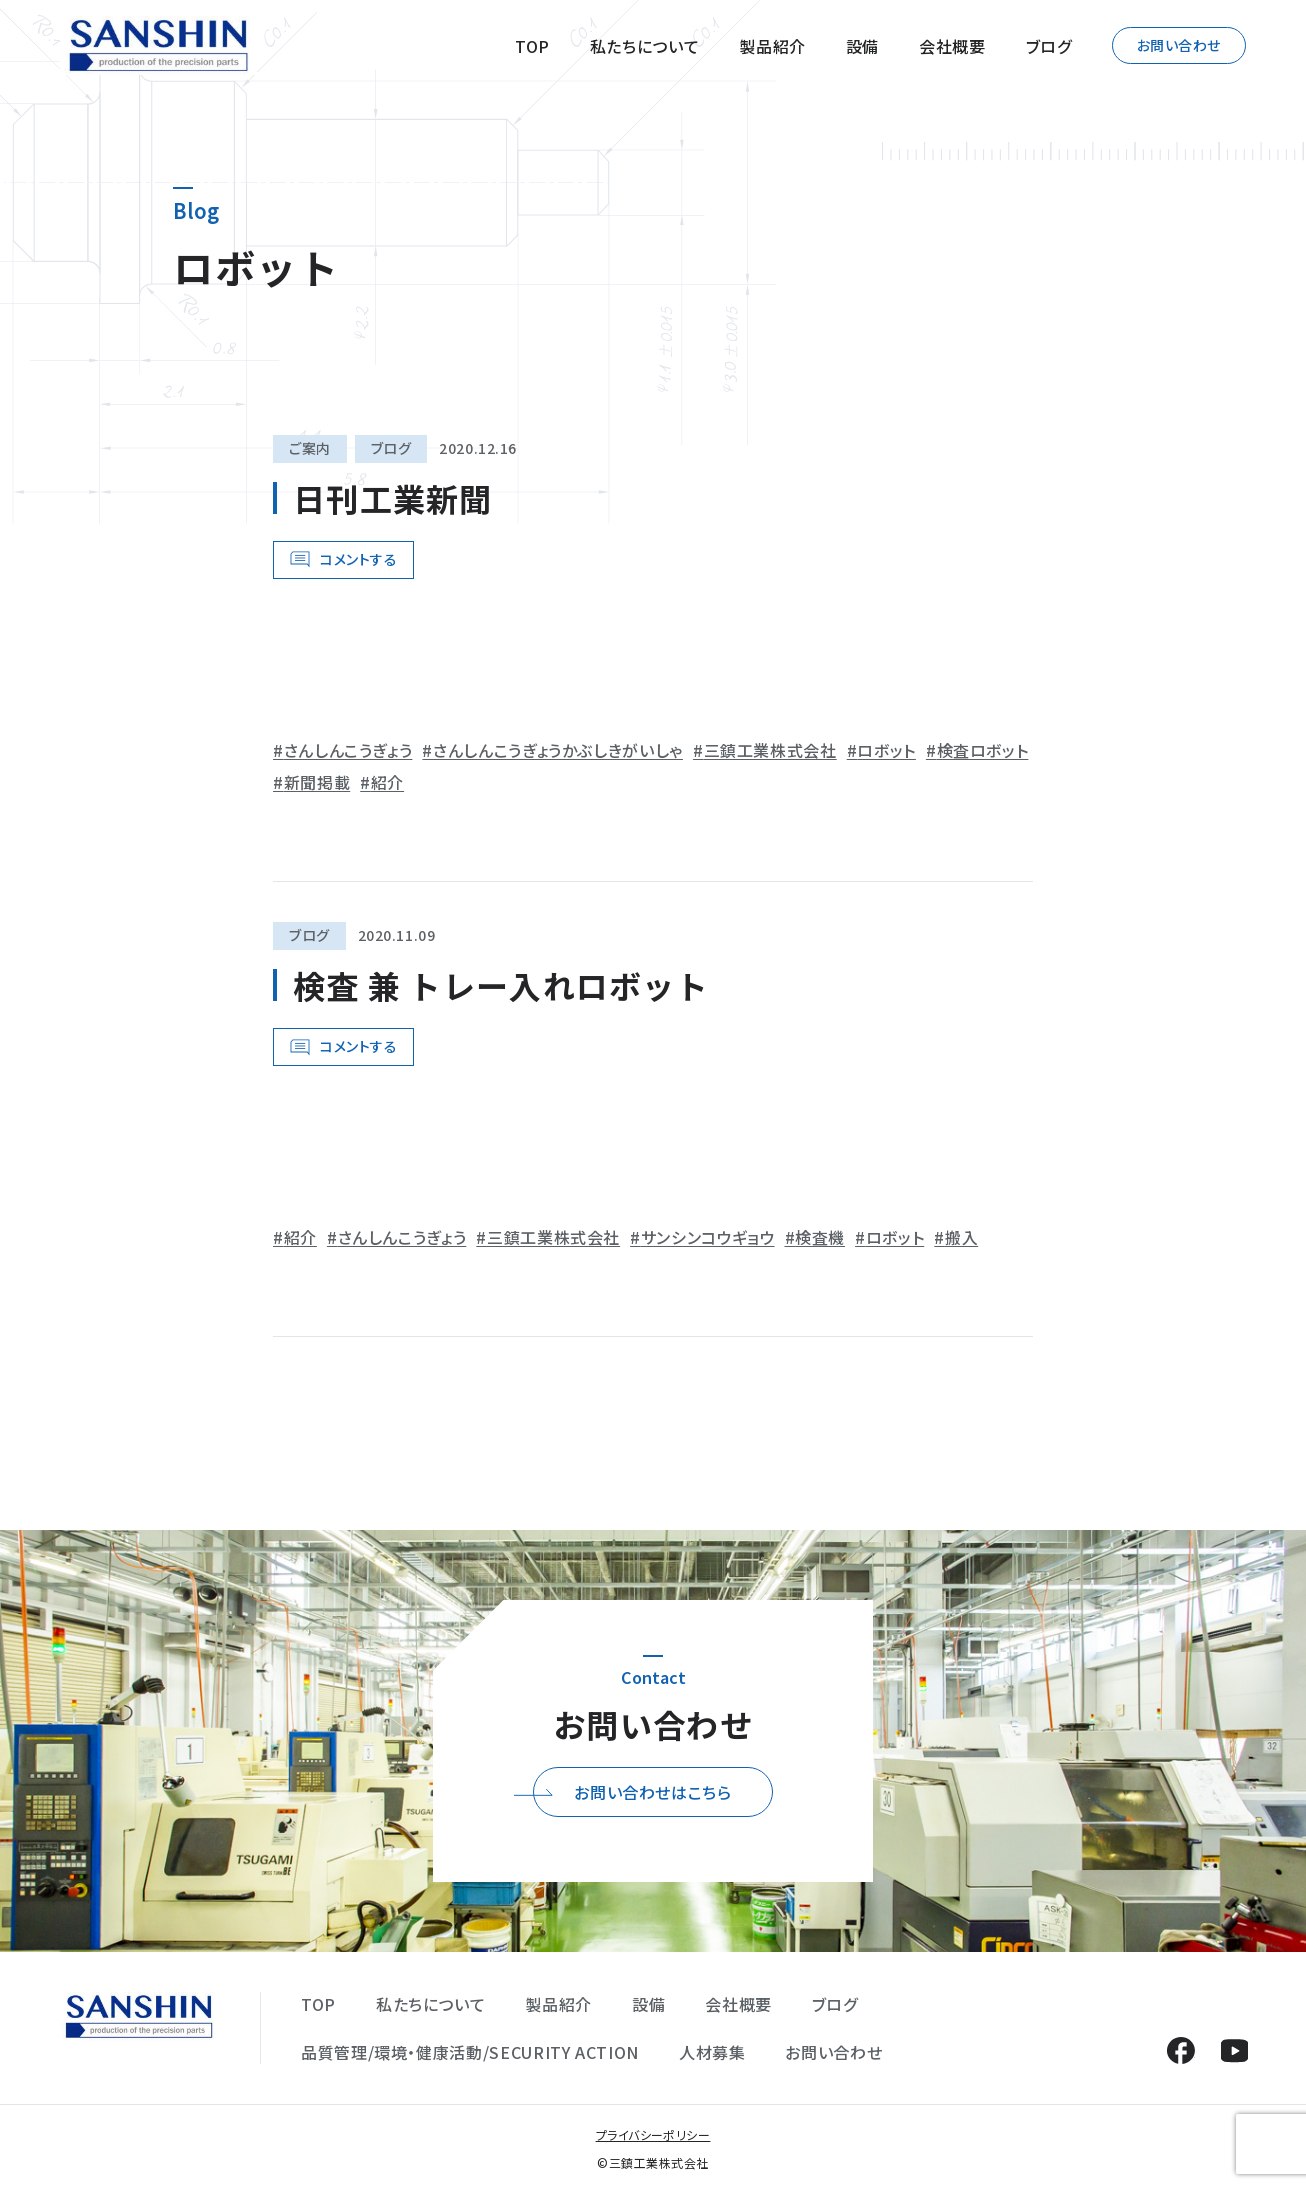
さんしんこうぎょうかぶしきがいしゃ (558, 750)
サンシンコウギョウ (708, 1237)
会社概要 (952, 46)
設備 (862, 46)
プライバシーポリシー (653, 2134)
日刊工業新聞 (393, 498)
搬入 (961, 1237)
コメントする (358, 559)
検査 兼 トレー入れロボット (501, 985)
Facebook (1180, 2050)
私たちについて (644, 46)
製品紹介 (772, 46)
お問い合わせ (1179, 45)
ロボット (886, 750)
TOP (532, 46)
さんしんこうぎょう (348, 750)
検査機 (820, 1237)
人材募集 (712, 2052)
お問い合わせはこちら (652, 1792)
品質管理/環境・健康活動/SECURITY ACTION (470, 2052)
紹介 (387, 782)
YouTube (1234, 2050)
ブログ (1049, 46)
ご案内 (310, 448)
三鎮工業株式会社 (770, 750)
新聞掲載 (317, 782)
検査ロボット (983, 750)
